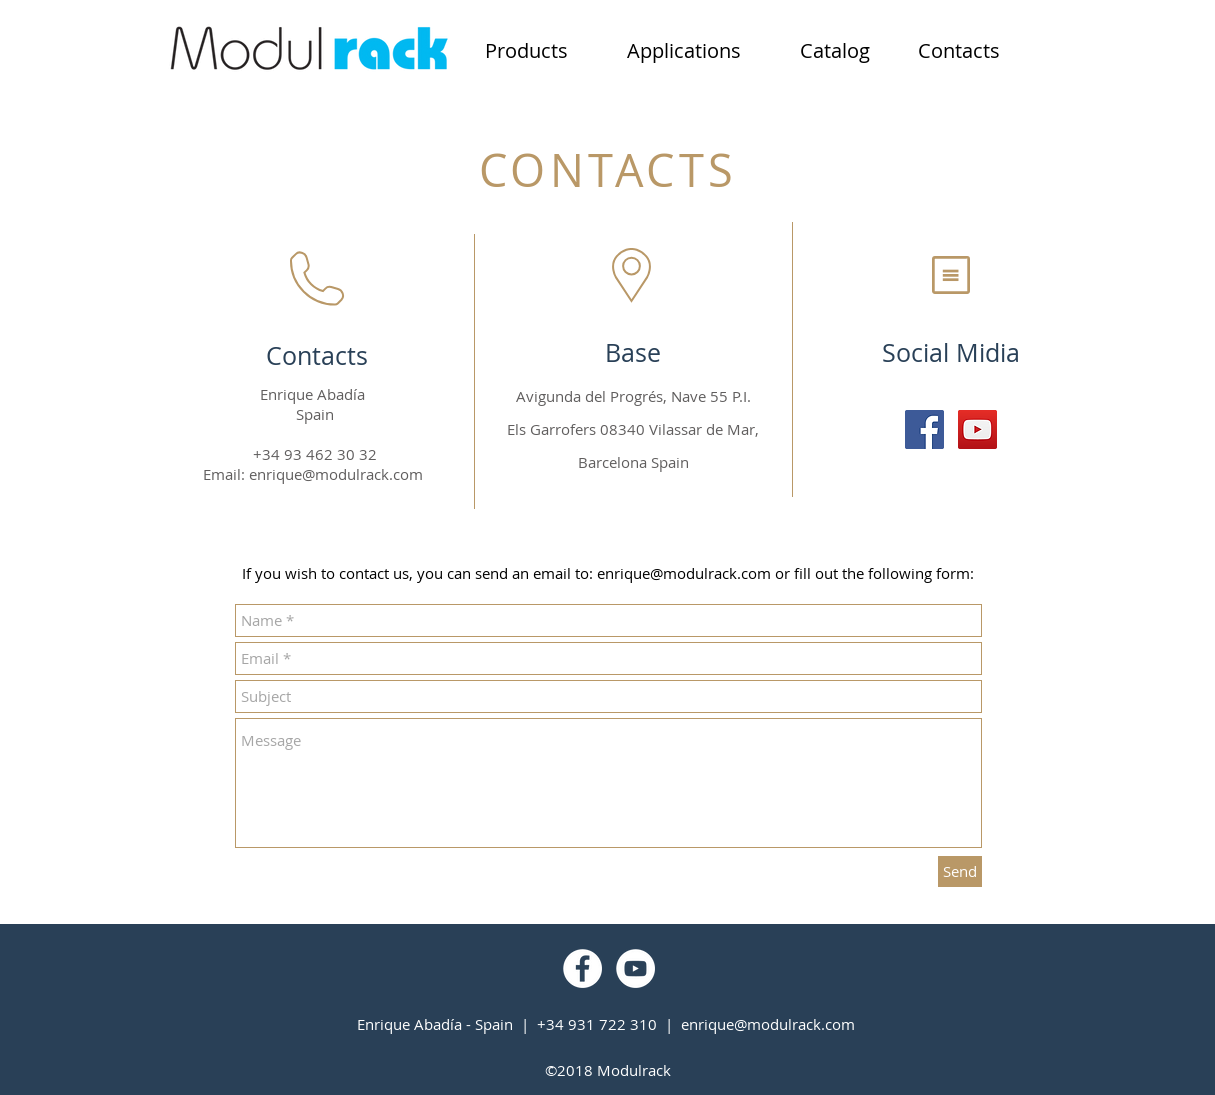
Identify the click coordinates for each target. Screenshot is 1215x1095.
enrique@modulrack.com (336, 474)
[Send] (960, 871)
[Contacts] (959, 51)
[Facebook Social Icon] (924, 429)
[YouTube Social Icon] (977, 429)
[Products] (527, 51)
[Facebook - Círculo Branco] (582, 968)
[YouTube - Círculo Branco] (635, 968)
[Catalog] (835, 51)
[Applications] (684, 51)
